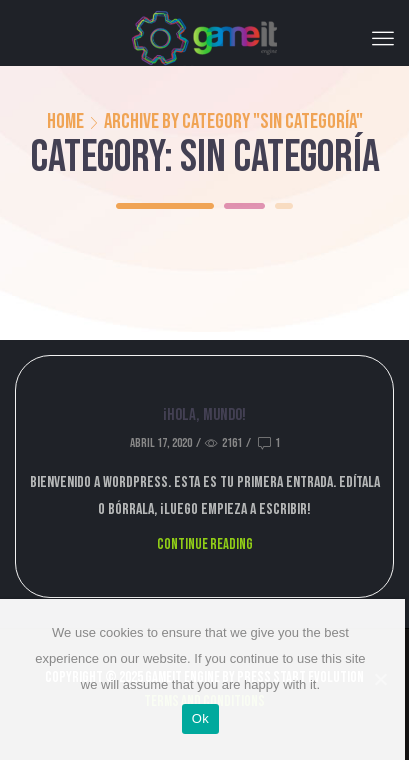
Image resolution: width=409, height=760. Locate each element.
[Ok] (380, 679)
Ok (200, 718)
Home (65, 121)
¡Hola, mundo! (204, 415)
